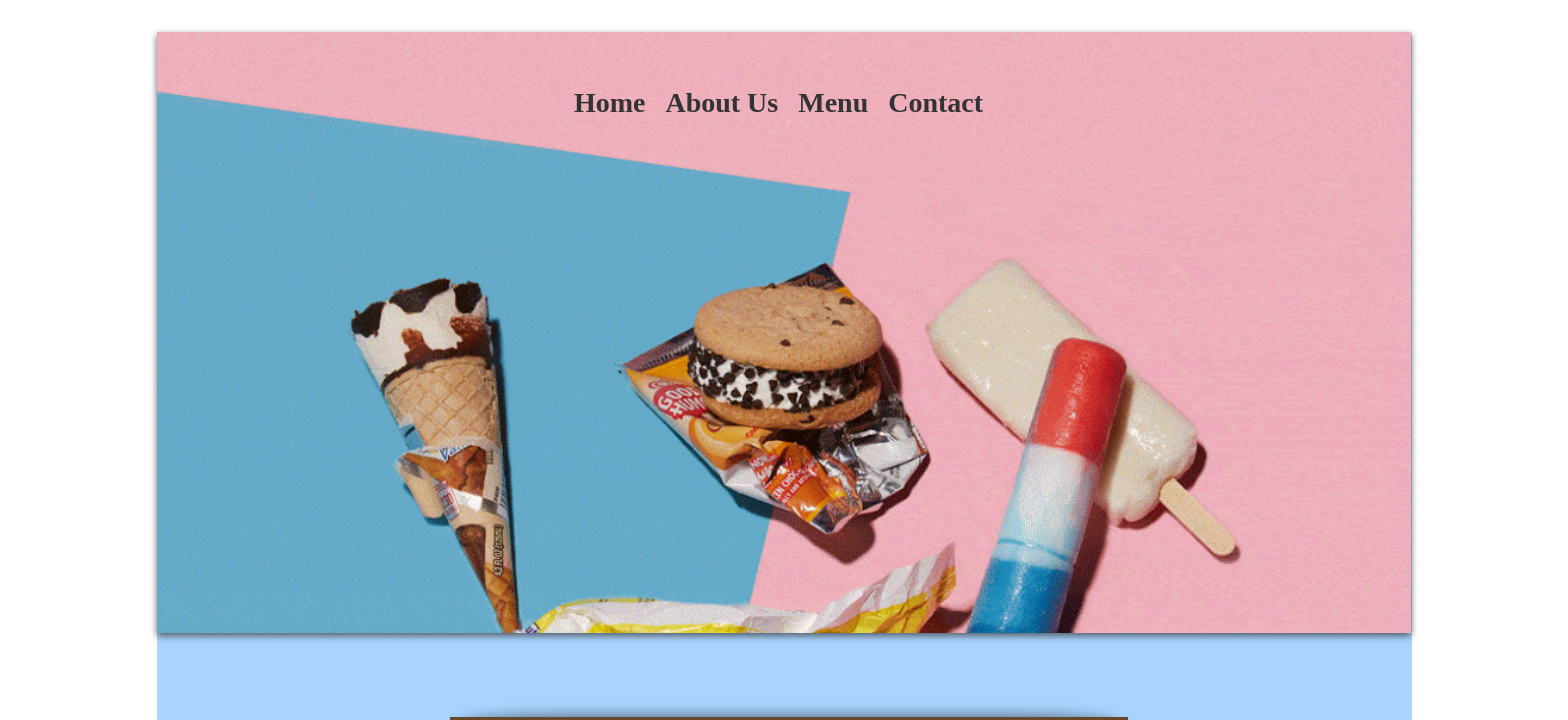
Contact (935, 102)
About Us (721, 102)
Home (610, 102)
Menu (833, 102)
